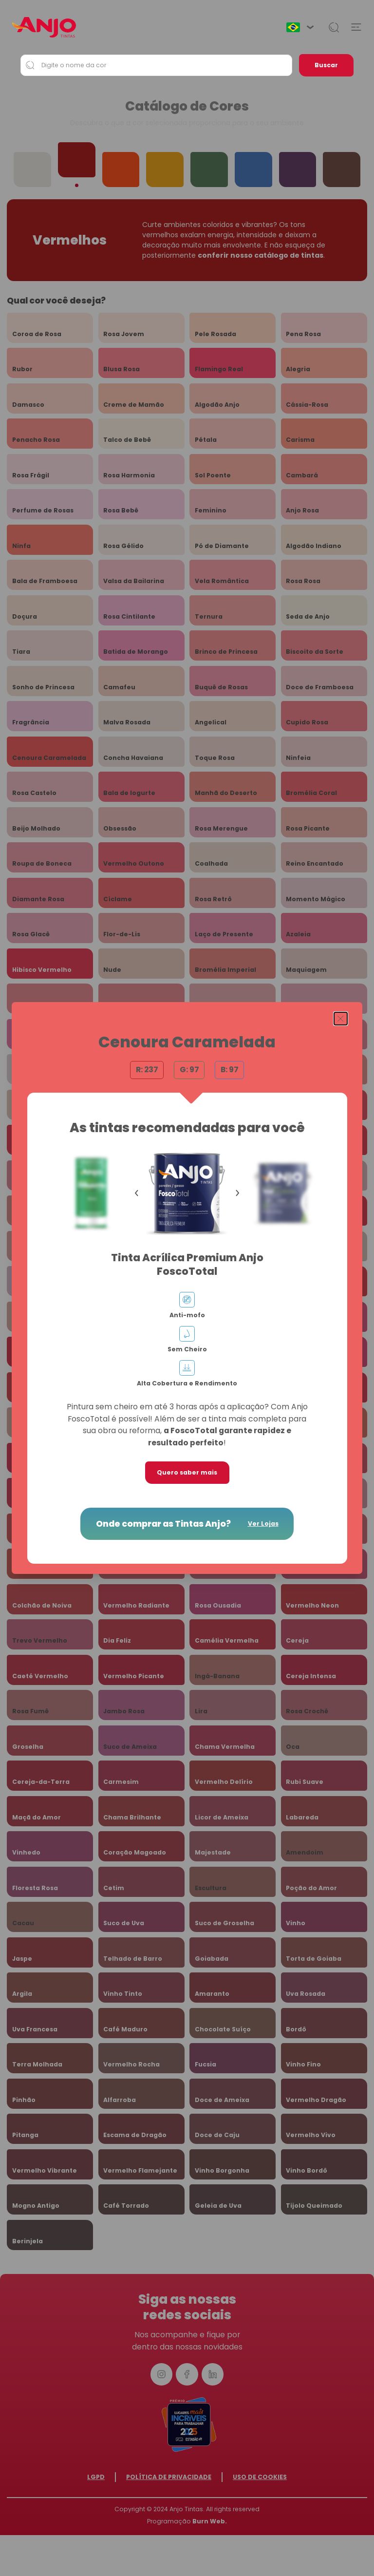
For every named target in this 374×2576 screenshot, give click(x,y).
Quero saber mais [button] (187, 1472)
